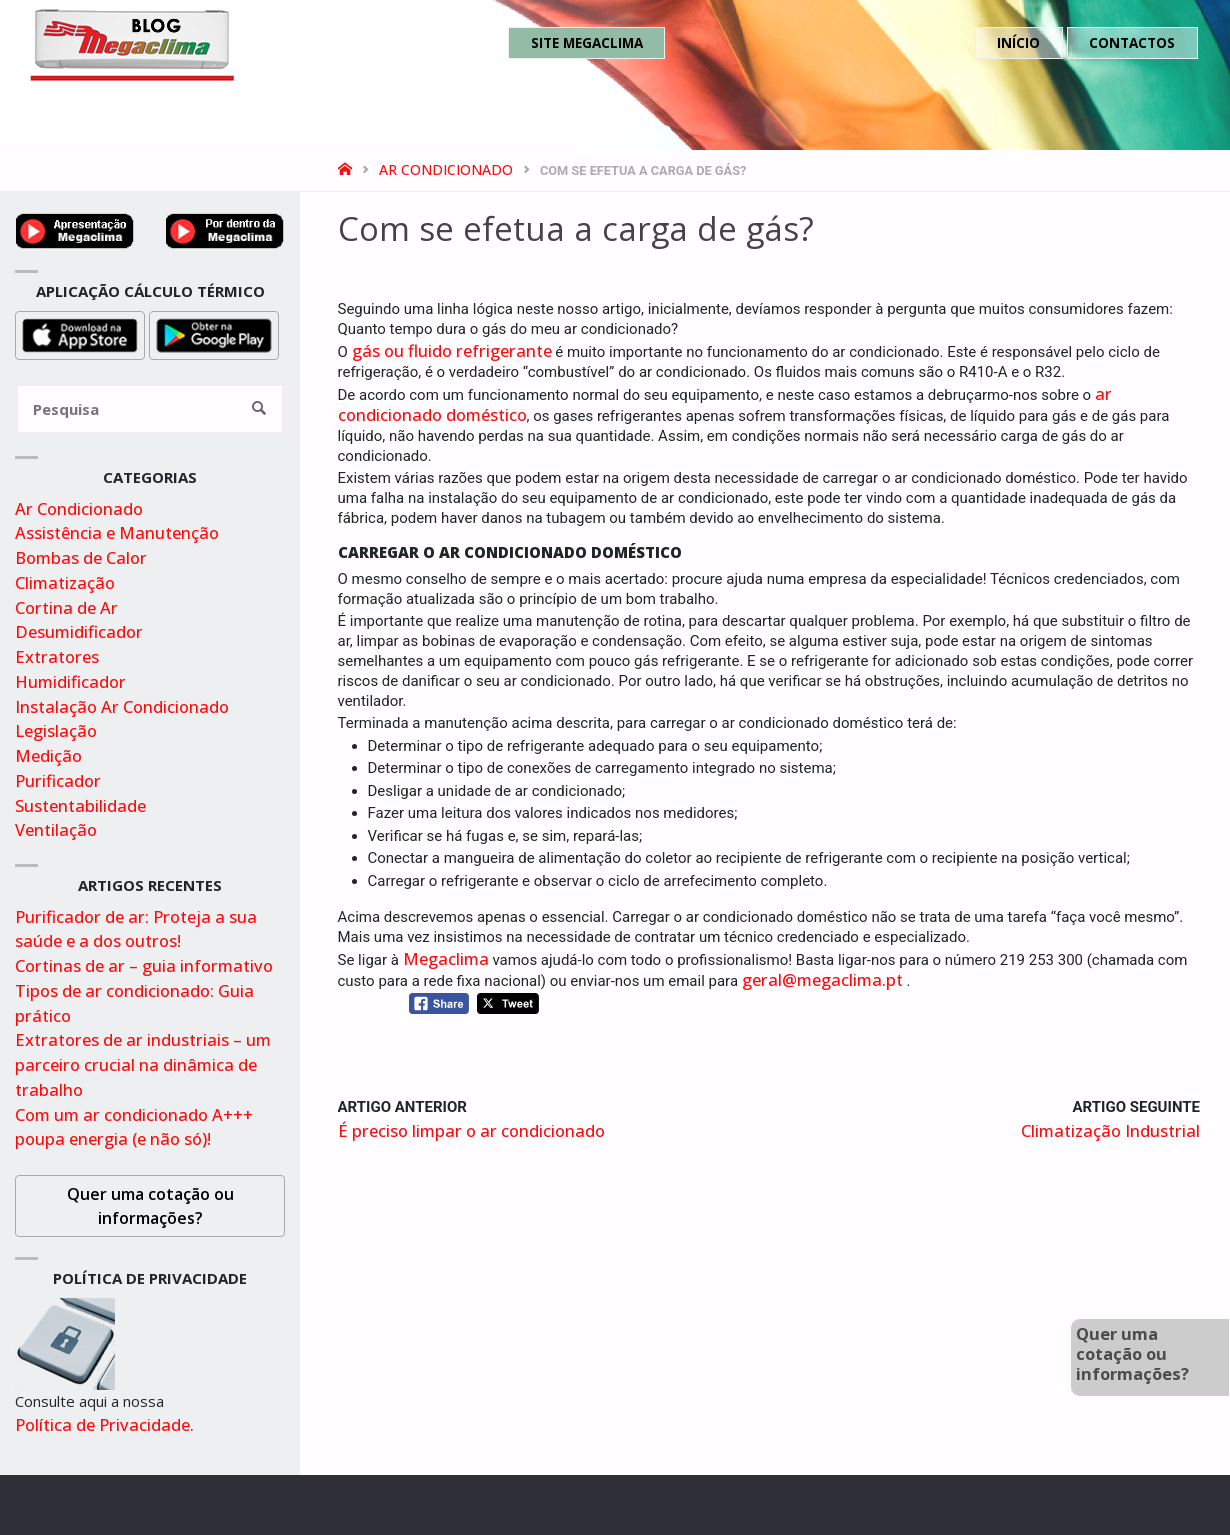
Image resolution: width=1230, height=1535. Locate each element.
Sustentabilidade (80, 805)
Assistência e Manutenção (117, 532)
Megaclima (446, 958)
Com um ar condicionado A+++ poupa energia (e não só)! (134, 1127)
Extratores (57, 656)
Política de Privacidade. (104, 1424)
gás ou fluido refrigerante (452, 350)
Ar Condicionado (446, 169)
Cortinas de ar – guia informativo (144, 965)
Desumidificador (79, 631)
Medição (48, 755)
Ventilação (56, 829)
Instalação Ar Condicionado (122, 706)
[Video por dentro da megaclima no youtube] (225, 228)
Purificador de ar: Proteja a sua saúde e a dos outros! (136, 929)
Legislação (56, 730)
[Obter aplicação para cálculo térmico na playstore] (214, 333)
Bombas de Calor (81, 557)
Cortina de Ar (66, 607)
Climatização (65, 582)
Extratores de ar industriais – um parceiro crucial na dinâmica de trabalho (143, 1064)
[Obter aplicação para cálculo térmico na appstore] (80, 333)
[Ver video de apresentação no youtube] (75, 228)
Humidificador (70, 681)
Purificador (58, 780)
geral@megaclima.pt (822, 979)
